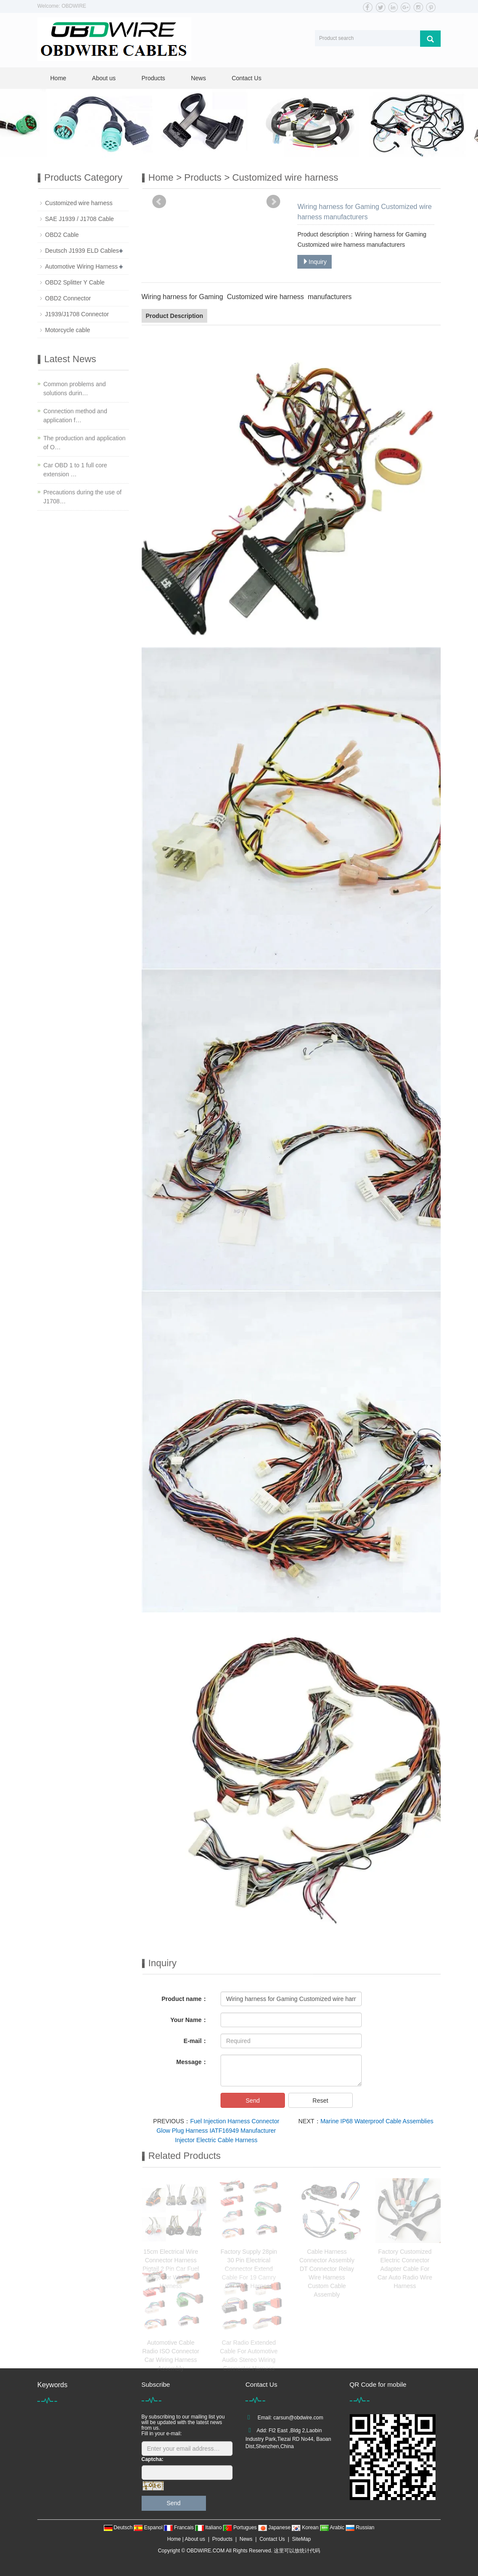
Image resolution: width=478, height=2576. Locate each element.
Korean (306, 2528)
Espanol (149, 2528)
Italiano (209, 2528)
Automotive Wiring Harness (81, 266)
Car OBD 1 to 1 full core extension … (75, 470)
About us (103, 78)
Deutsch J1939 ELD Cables (82, 250)
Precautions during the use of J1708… (82, 497)
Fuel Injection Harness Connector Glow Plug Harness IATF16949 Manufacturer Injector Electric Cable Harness (218, 2130)
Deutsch (119, 2528)
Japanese (275, 2528)
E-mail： (196, 2040)
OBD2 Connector (68, 298)
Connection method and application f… (75, 416)
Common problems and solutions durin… (74, 389)
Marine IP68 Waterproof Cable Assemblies (377, 2121)
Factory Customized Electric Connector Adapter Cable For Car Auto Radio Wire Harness (405, 2268)
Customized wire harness (285, 177)
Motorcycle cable (67, 330)
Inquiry (315, 261)
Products (153, 78)
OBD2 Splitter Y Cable (75, 282)
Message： (192, 2061)
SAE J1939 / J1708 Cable (79, 218)
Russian (360, 2528)
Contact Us (246, 78)
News (198, 78)
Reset (320, 2100)
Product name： (185, 1998)
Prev (159, 202)
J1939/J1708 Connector (77, 314)
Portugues (240, 2528)
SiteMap (301, 2539)
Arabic (333, 2528)
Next (273, 202)
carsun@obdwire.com (298, 2418)
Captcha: (152, 2459)
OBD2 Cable (62, 234)
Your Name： (189, 2019)
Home (58, 78)
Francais (179, 2528)
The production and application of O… (84, 443)
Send (253, 2100)
